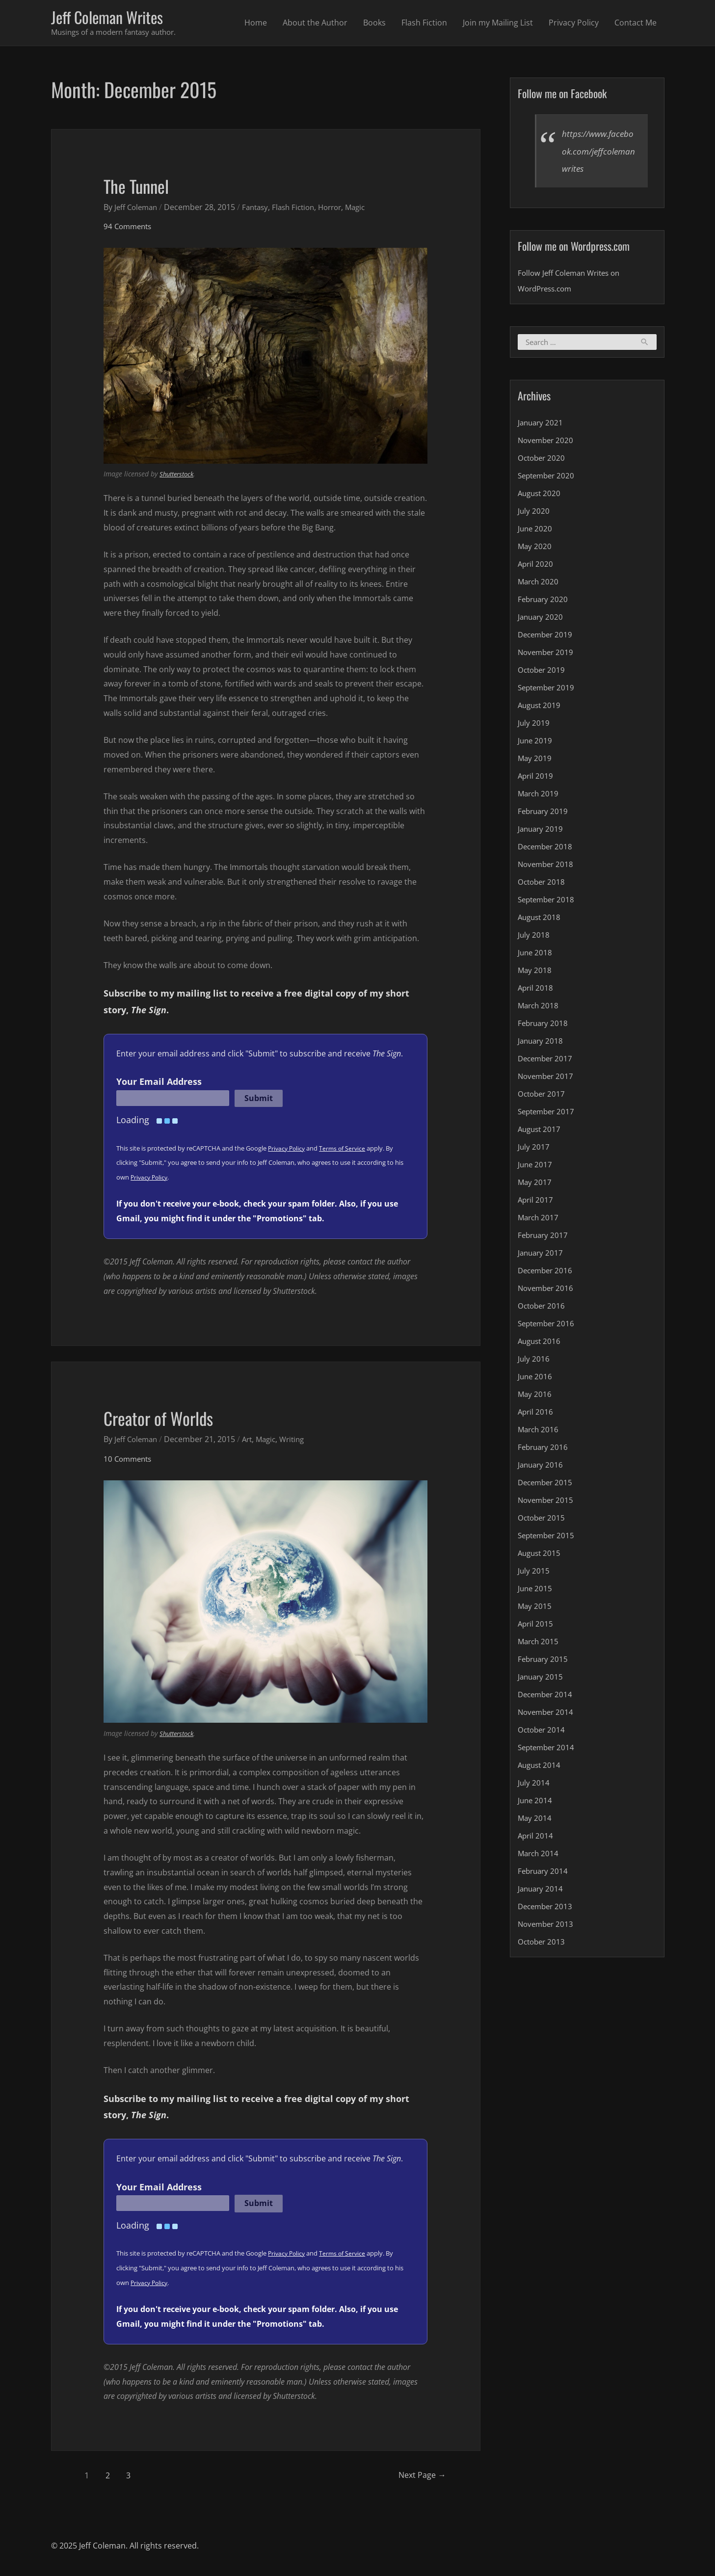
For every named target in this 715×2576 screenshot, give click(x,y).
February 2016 (544, 1449)
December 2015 (547, 1484)
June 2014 (536, 1802)
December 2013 (547, 1908)
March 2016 (539, 1431)
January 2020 (541, 619)
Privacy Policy (574, 23)
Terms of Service (346, 1149)
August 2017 (540, 1131)
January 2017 (541, 1255)
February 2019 (544, 813)
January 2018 (541, 1043)
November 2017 (547, 1078)
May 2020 (535, 548)
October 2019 (543, 672)
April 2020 (536, 566)
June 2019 (536, 742)
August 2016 (540, 1343)
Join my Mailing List (498, 23)
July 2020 (534, 513)
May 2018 (535, 972)
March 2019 (539, 795)
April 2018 (536, 990)
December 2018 (547, 848)
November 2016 (547, 1290)
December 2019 (547, 636)
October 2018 (543, 884)
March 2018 (539, 1007)
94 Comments (129, 227)
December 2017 (547, 1060)
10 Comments (129, 1460)
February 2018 (544, 1025)
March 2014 (539, 1855)
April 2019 (536, 778)
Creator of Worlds (166, 1419)
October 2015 (543, 1520)
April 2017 (536, 1202)
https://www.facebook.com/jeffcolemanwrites (598, 153)
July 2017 (534, 1149)
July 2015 (534, 1573)
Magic (368, 208)
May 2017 (535, 1184)
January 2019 (541, 831)
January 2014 (541, 1891)
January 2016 (541, 1467)
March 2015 (539, 1643)
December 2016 (547, 1272)
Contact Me (635, 23)
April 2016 (536, 1414)
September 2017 (548, 1113)
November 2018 (547, 866)
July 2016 (534, 1361)
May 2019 (535, 760)
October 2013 (543, 1944)
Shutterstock (178, 475)
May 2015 (535, 1608)
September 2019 (548, 689)
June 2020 (536, 531)
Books (374, 23)
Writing (300, 1441)
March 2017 (539, 1219)
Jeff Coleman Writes (113, 18)
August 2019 (540, 707)
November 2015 (547, 1502)
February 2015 (544, 1661)
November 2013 (547, 1926)
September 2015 (548, 1537)
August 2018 (540, 919)
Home (255, 23)
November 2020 (547, 442)
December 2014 (547, 1696)
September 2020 (548, 478)
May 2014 (535, 1820)
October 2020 (543, 460)
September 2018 (548, 901)
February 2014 (544, 1873)
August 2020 (540, 495)
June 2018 (536, 954)
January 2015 (541, 1679)
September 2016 (548, 1325)
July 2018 (534, 937)
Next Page (417, 2477)
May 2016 (535, 1396)
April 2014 (536, 1838)
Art (251, 1441)
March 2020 (539, 583)
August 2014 (540, 1767)
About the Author (315, 23)
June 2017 (536, 1166)
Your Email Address (159, 1083)
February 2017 (544, 1237)
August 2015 (540, 1555)
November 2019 (547, 654)
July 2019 (534, 725)
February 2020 (544, 601)
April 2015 (536, 1626)
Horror (341, 208)
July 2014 (534, 1785)
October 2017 (543, 1096)
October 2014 (543, 1732)
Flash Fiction (424, 23)
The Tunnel (142, 186)
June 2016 (536, 1378)
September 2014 (548, 1749)
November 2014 (547, 1714)
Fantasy (260, 208)
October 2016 (543, 1308)
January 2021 (541, 425)
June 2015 (536, 1590)
